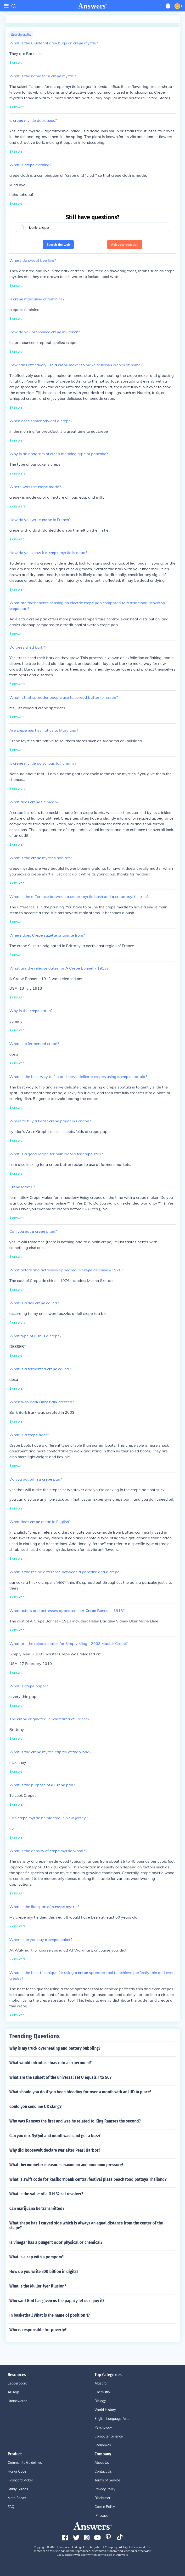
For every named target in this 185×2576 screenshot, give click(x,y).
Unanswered (17, 2401)
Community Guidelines (25, 2463)
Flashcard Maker (20, 2480)
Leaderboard (17, 2383)
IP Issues (101, 2516)
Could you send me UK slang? (35, 2106)
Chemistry (102, 2392)
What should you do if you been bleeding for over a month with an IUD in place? (80, 2092)
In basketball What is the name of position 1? (49, 2315)
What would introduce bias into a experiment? (50, 2063)
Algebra (101, 2383)
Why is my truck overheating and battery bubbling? (55, 2048)
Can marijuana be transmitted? (36, 2208)
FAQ (11, 2507)
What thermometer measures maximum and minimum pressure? (66, 2165)
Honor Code (17, 2471)
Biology (100, 2401)
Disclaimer (102, 2498)
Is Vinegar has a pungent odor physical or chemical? (55, 2242)
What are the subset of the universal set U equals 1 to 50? (60, 2077)
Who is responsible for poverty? (38, 2330)
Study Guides (18, 2489)
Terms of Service (107, 2480)
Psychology (103, 2428)
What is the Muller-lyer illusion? (37, 2286)
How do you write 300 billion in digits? (43, 2271)
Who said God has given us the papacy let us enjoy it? (56, 2301)
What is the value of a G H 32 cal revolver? (46, 2194)
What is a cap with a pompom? (36, 2257)
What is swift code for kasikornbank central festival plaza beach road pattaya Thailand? (88, 2179)
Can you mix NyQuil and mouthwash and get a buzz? (55, 2136)
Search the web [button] (58, 245)
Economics (103, 2445)
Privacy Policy (105, 2489)
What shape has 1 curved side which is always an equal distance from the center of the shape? (86, 2226)
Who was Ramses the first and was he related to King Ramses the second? (75, 2121)
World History (105, 2410)
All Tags (14, 2392)
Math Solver (17, 2498)
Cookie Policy (105, 2507)
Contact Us (103, 2471)
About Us (102, 2463)
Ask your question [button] (124, 245)
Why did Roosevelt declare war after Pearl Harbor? (54, 2150)
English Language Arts (112, 2419)
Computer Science (109, 2436)
